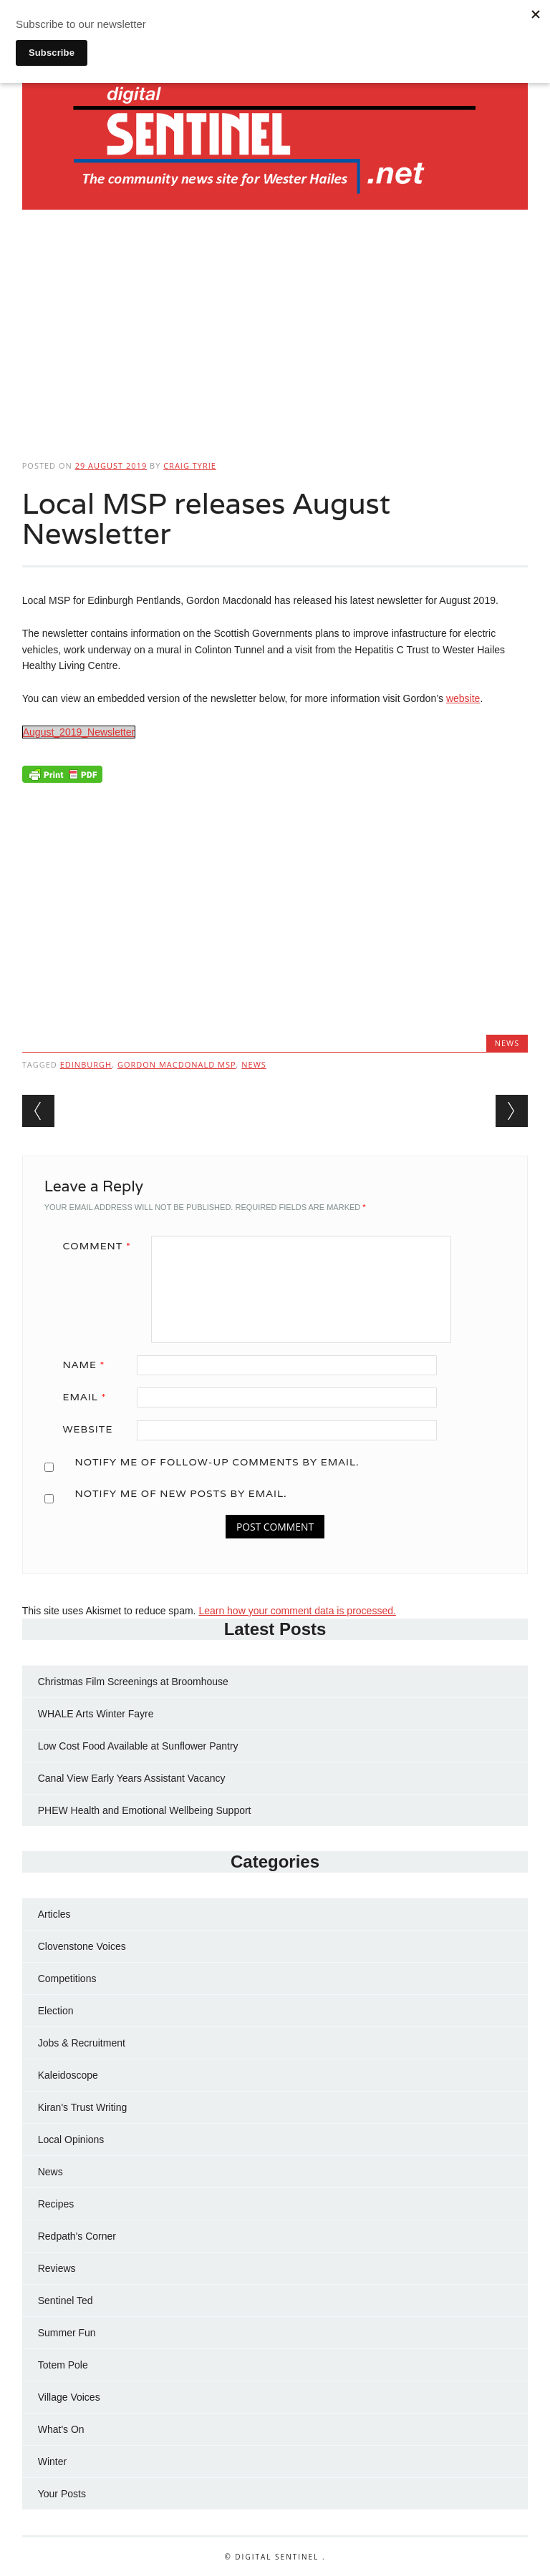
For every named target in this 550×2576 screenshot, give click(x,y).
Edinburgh (86, 1064)
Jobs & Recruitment (81, 2043)
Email (90, 1396)
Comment (102, 1245)
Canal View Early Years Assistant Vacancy (132, 1778)
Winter (52, 2461)
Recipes (56, 2204)
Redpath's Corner (77, 2236)
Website (88, 1429)
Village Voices (69, 2397)
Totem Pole (63, 2365)
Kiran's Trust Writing (82, 2107)
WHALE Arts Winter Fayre (96, 1713)
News (507, 1043)
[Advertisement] (275, 330)
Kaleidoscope (68, 2075)
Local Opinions (71, 2139)
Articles (54, 1914)
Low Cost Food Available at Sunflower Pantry (138, 1746)
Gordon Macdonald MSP (176, 1064)
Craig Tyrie (189, 465)
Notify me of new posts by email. (180, 1493)
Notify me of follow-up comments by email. (216, 1461)
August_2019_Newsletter (79, 732)
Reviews (57, 2268)
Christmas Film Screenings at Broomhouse (133, 1681)
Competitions (67, 1978)
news (253, 1064)
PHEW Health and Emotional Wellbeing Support (144, 1810)
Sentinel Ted (65, 2300)
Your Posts (62, 2493)
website (463, 698)
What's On (61, 2429)
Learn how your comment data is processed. (296, 1610)
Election (56, 2010)
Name (89, 1364)
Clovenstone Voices (82, 1946)
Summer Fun (67, 2332)
